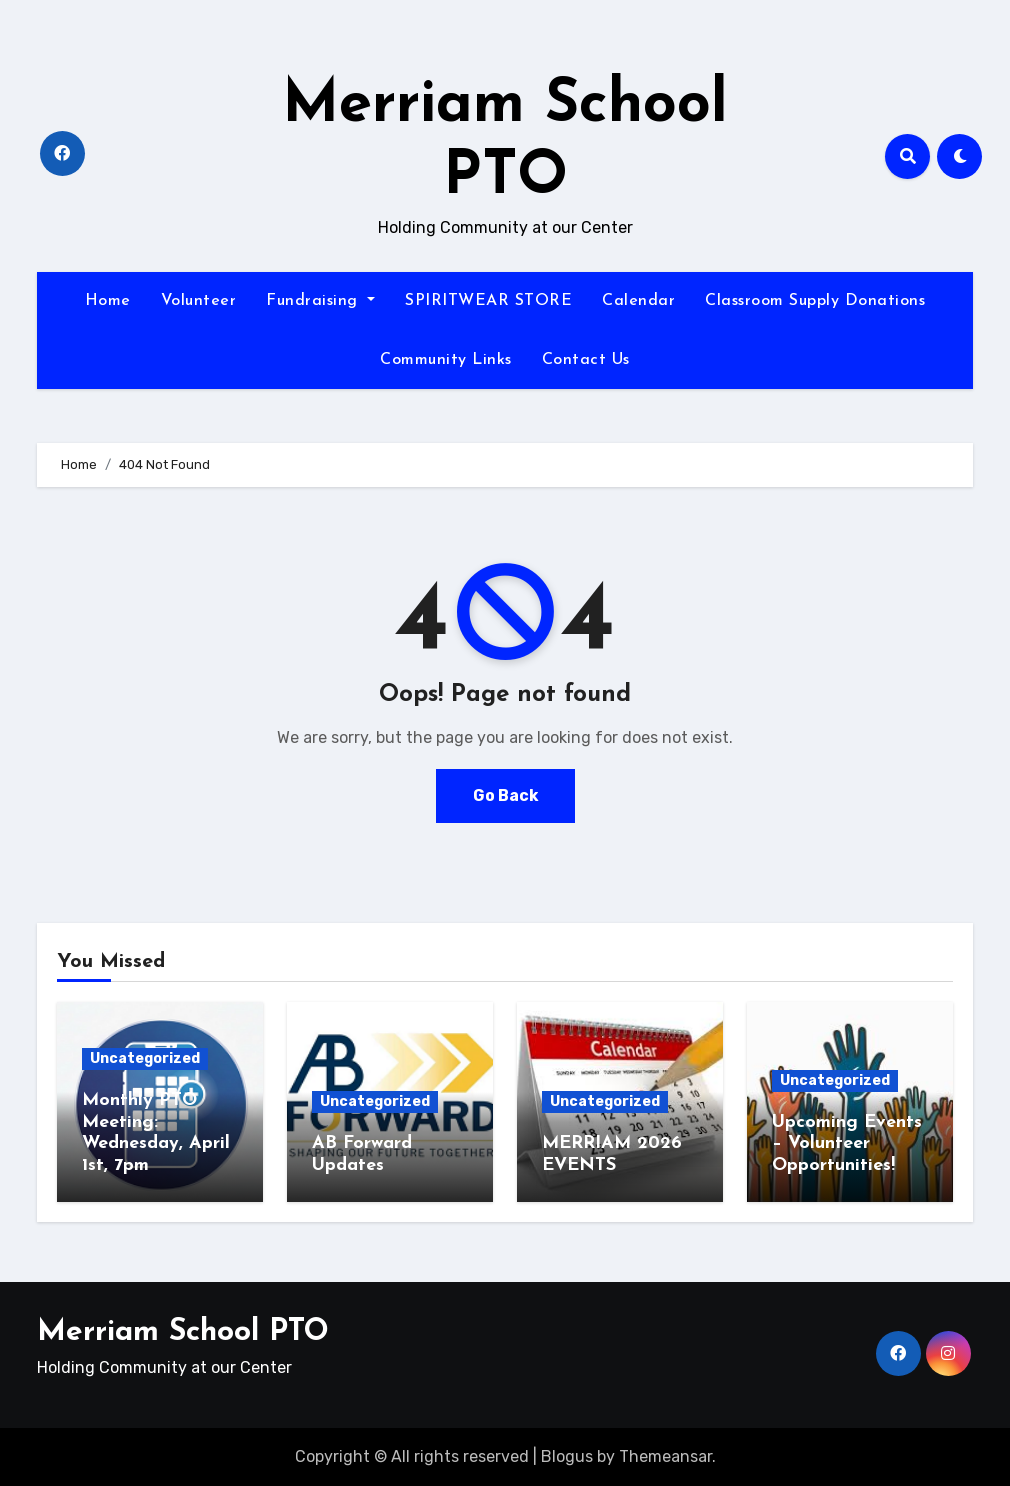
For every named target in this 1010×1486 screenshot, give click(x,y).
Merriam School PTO (183, 1332)
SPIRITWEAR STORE (488, 301)
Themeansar (665, 1456)
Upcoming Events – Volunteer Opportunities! (847, 1144)
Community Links (446, 360)
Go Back (505, 795)
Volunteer (199, 301)
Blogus (567, 1456)
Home (108, 301)
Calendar (638, 301)
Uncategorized (145, 1058)
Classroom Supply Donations (815, 301)
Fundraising (320, 301)
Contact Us (586, 360)
